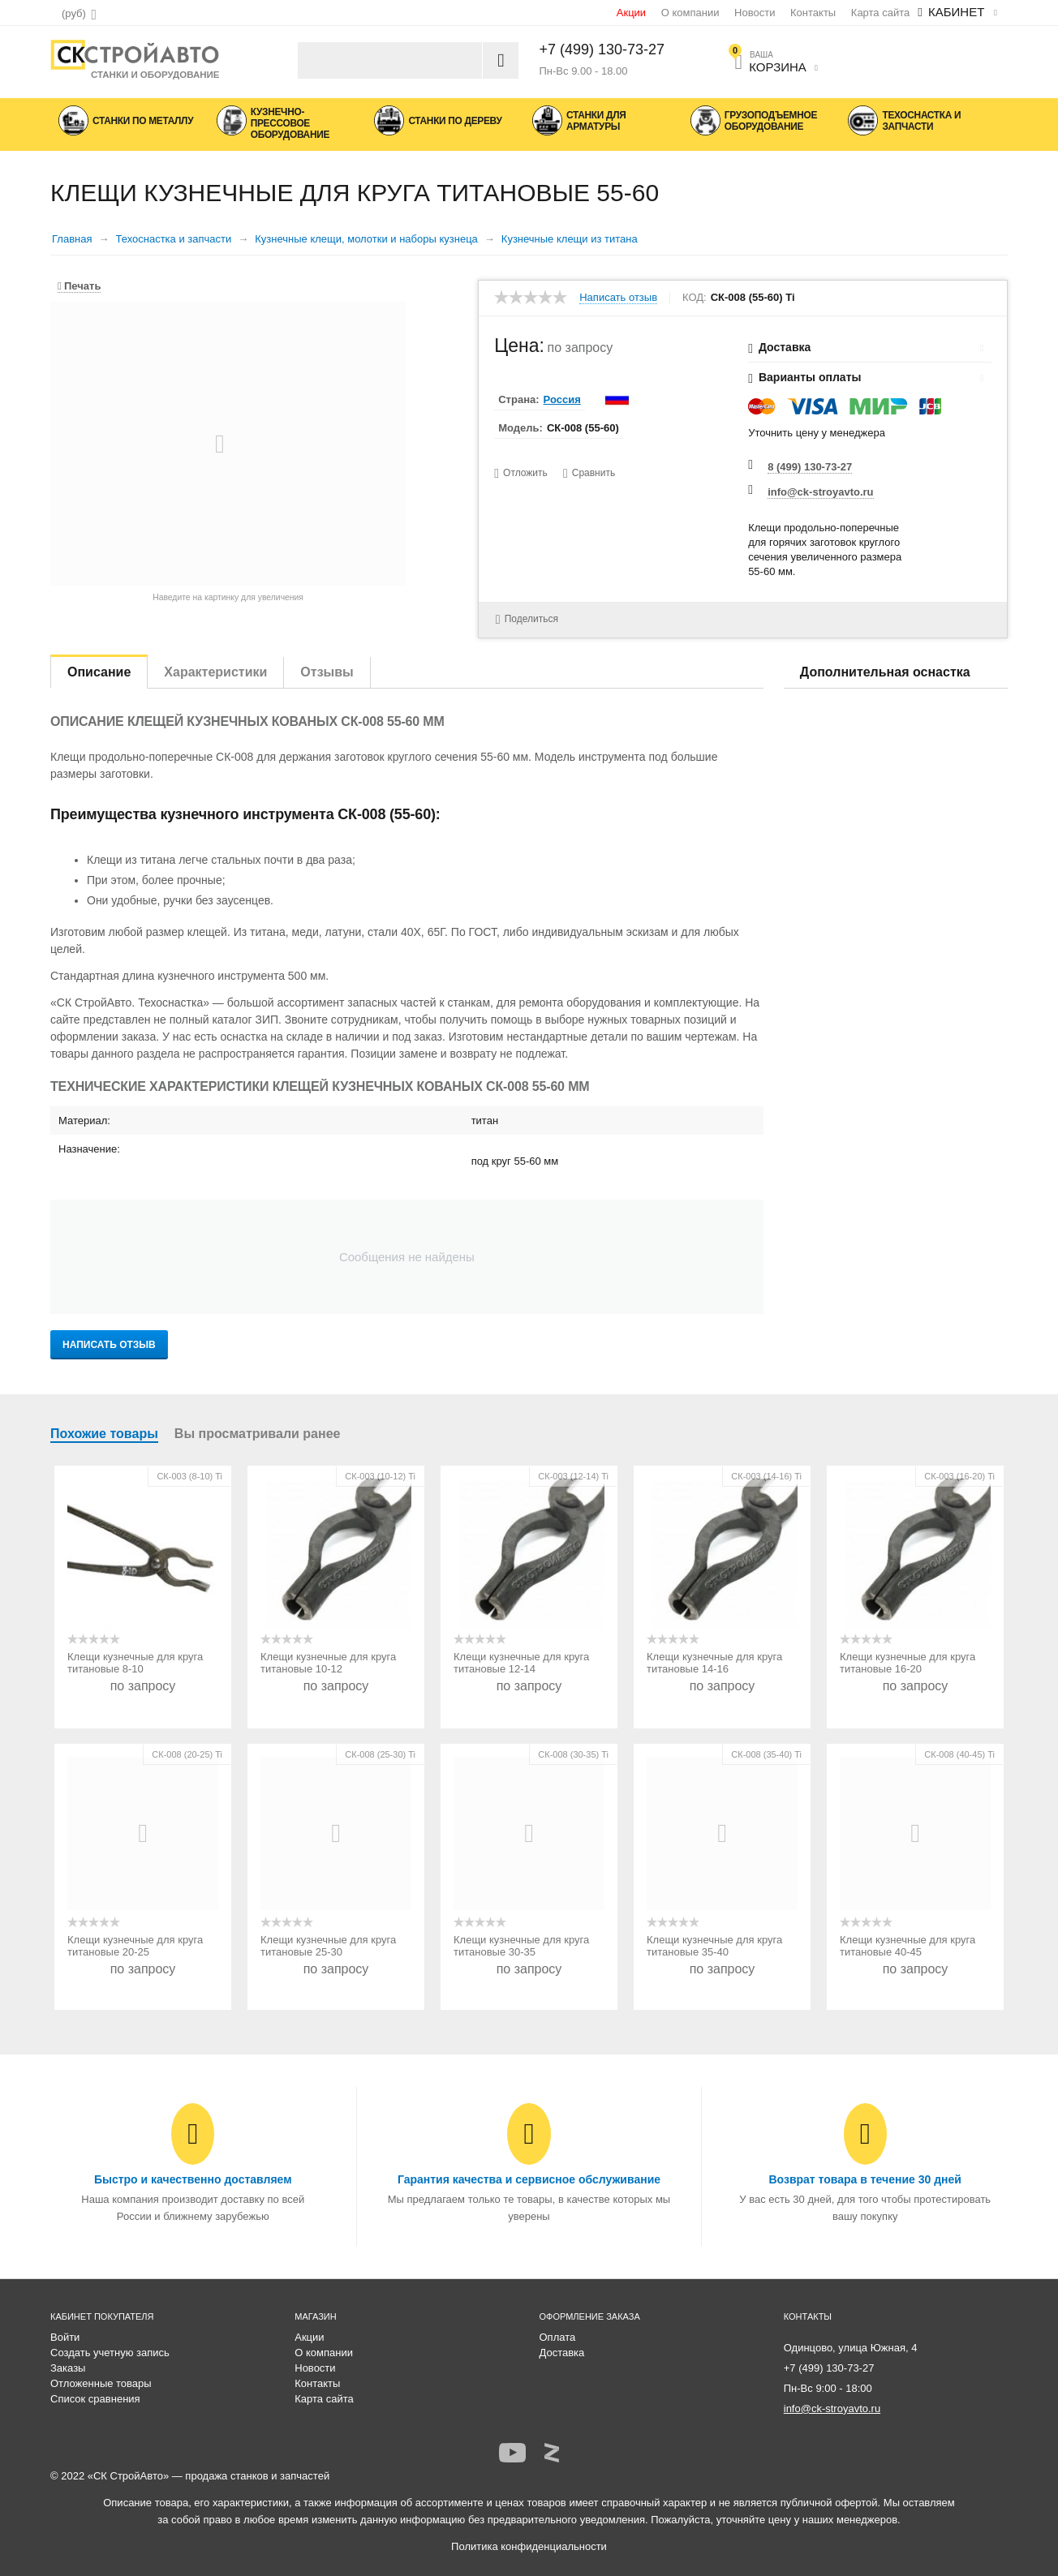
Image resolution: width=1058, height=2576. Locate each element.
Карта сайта (880, 12)
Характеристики (215, 672)
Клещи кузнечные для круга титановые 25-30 (328, 1946)
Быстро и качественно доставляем (193, 2179)
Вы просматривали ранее (257, 1433)
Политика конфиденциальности (529, 2546)
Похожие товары (104, 1433)
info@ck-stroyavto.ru (820, 492)
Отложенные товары (101, 2383)
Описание (99, 672)
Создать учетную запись (110, 2352)
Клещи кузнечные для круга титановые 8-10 (135, 1663)
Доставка (562, 2352)
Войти (65, 2337)
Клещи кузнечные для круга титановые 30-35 (521, 1946)
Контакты (813, 12)
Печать (79, 286)
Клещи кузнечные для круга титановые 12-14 (521, 1663)
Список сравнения (95, 2399)
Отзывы (326, 672)
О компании (690, 12)
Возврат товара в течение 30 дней (864, 2179)
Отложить (525, 473)
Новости (754, 12)
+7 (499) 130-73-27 (602, 49)
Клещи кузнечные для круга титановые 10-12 (328, 1663)
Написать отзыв (618, 297)
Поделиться (525, 618)
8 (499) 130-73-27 (810, 467)
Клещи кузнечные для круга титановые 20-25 (135, 1946)
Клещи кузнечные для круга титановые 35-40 (714, 1946)
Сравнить (593, 473)
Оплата (558, 2337)
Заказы (67, 2368)
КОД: (694, 297)
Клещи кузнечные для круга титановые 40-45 (907, 1946)
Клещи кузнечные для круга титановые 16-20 (907, 1663)
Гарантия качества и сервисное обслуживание (529, 2179)
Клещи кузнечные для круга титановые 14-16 (714, 1663)
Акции (631, 12)
